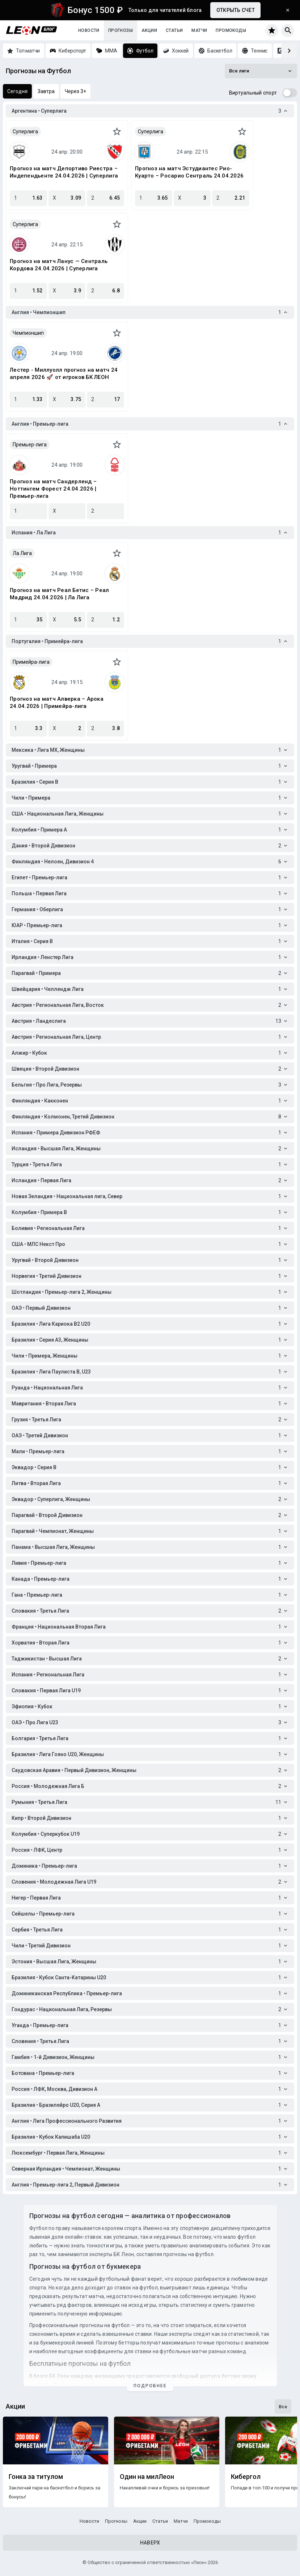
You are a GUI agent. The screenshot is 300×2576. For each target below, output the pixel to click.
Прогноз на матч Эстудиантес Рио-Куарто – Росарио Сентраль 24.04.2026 (189, 172)
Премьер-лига (30, 444)
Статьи (174, 30)
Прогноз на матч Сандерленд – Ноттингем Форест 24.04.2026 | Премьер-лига (53, 488)
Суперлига (25, 131)
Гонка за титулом (36, 2476)
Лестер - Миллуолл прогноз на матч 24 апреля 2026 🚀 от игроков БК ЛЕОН (64, 373)
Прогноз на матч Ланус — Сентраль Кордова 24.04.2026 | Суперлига (58, 265)
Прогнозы (120, 30)
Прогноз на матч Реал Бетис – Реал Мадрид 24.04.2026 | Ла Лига (59, 594)
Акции (149, 30)
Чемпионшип (28, 333)
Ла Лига (22, 553)
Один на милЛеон (147, 2476)
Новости (89, 30)
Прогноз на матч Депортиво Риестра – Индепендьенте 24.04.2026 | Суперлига (64, 172)
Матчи (199, 30)
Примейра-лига (31, 662)
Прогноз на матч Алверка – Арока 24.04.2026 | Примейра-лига (56, 702)
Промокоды (231, 30)
